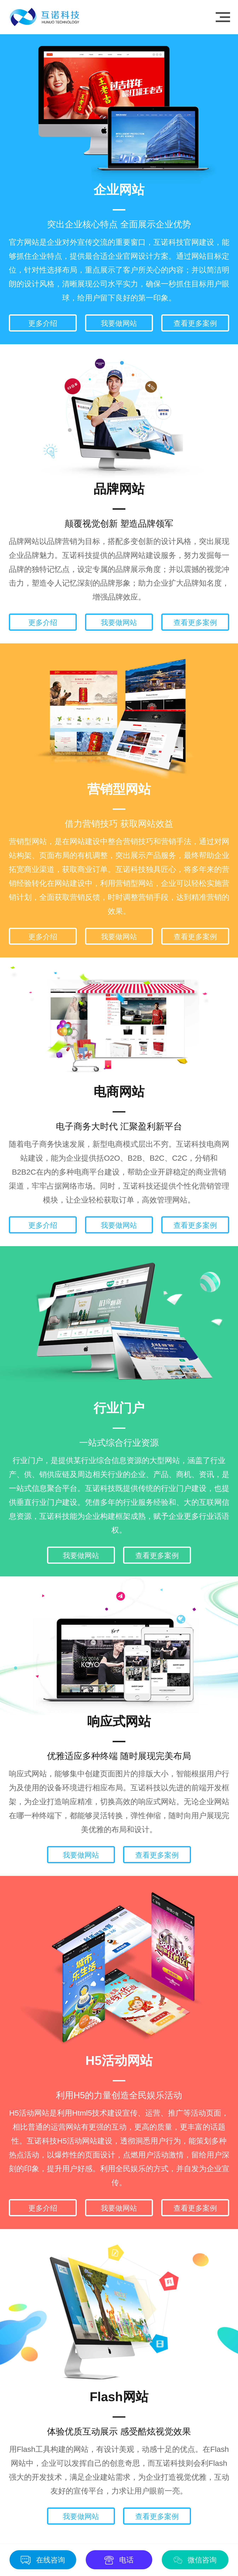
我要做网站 (119, 323)
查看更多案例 (195, 323)
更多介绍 (42, 323)
